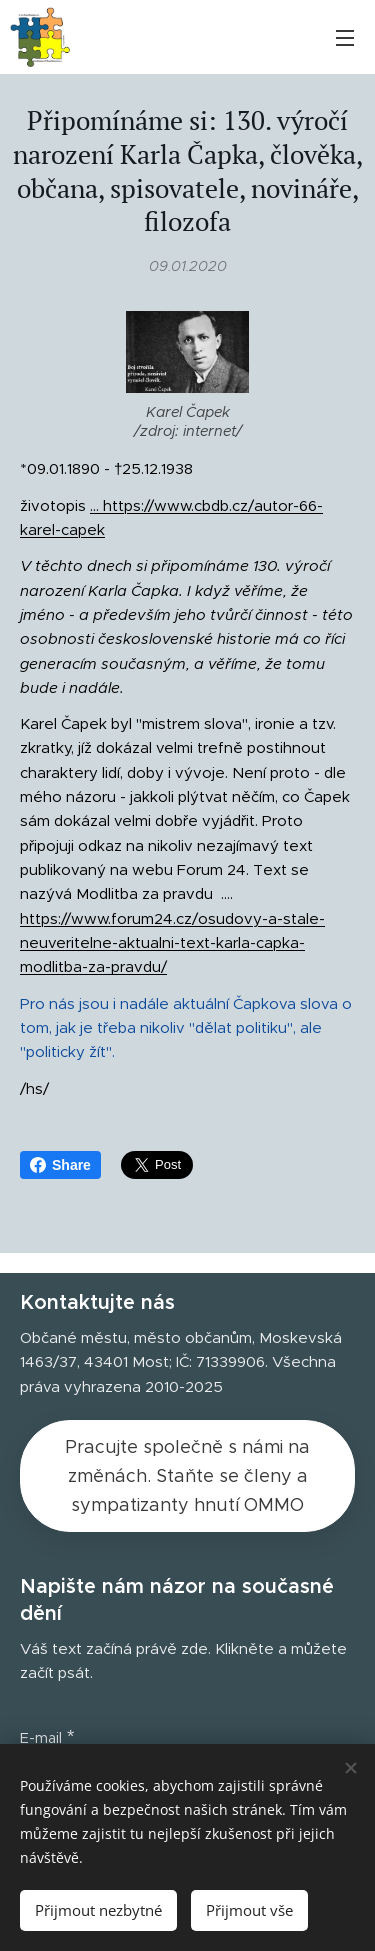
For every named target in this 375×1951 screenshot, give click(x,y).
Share (60, 1165)
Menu (345, 38)
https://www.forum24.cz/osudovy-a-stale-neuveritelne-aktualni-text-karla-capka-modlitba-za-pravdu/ (172, 942)
